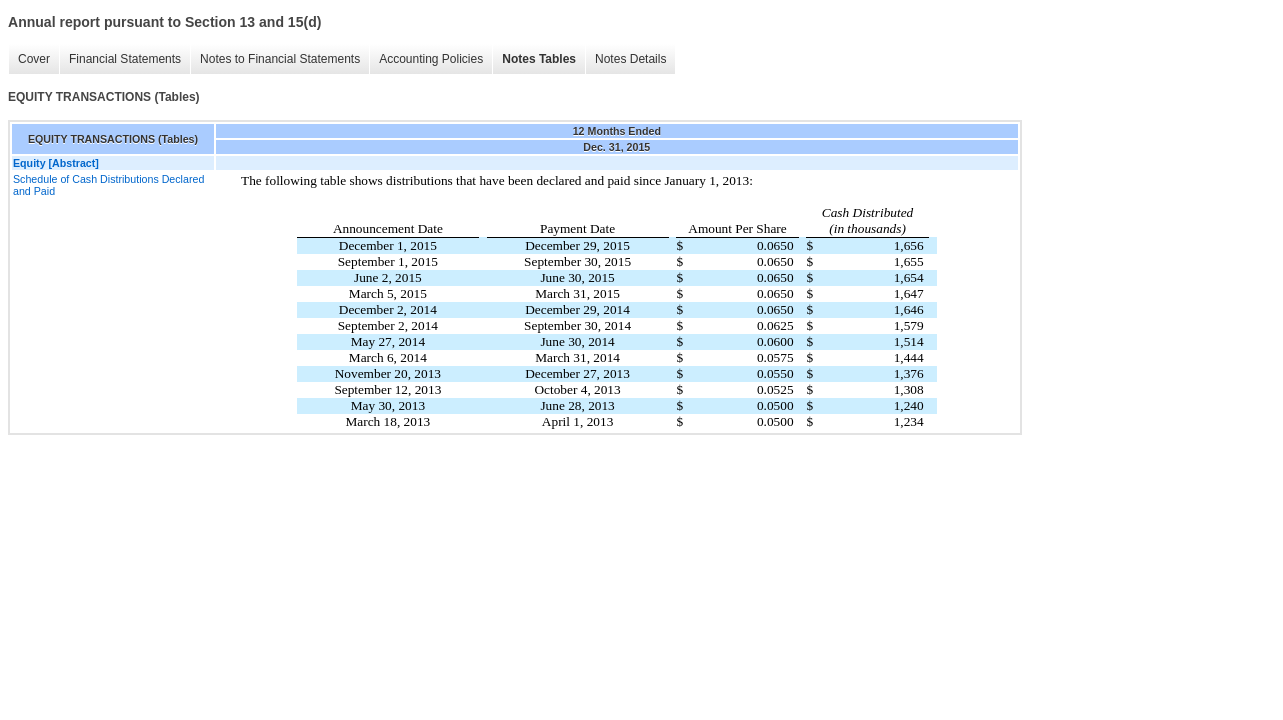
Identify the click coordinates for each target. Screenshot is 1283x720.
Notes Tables (539, 59)
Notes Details (630, 59)
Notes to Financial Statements (280, 59)
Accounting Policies (431, 59)
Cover (34, 59)
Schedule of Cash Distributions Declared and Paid (108, 185)
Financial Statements (125, 59)
